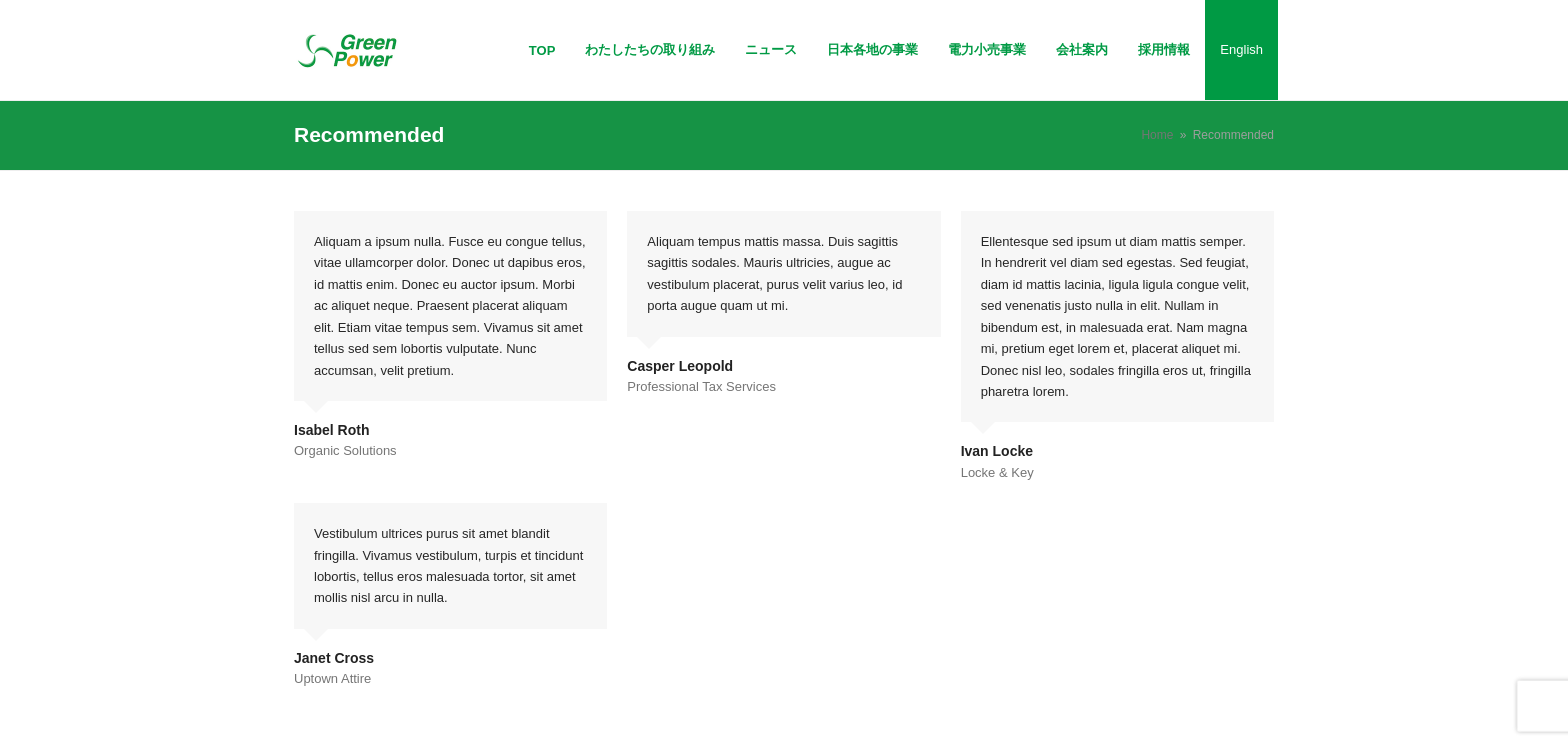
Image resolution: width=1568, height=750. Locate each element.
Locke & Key (997, 472)
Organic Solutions (345, 450)
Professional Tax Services (701, 386)
